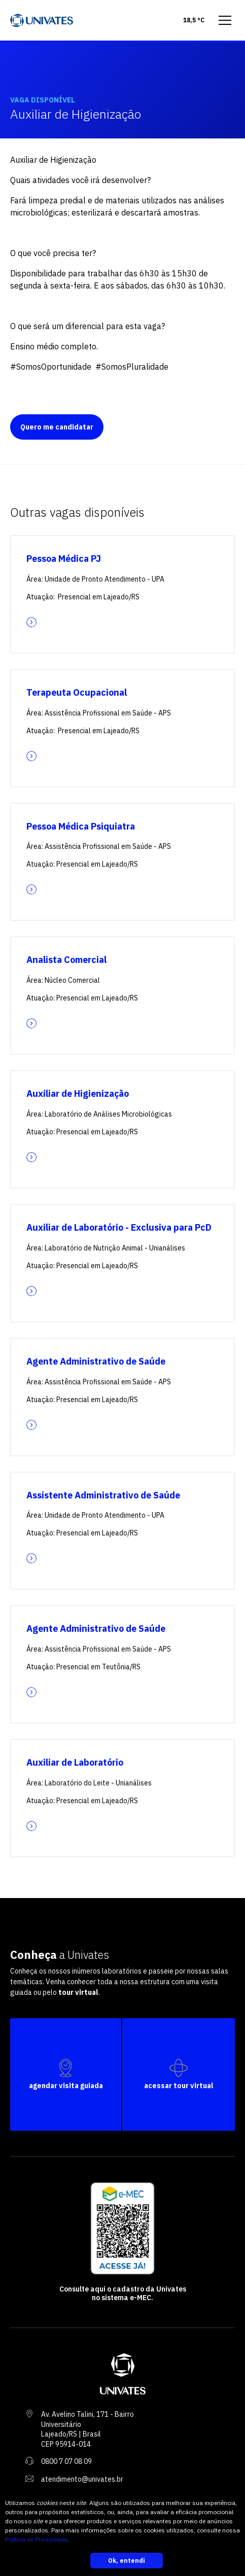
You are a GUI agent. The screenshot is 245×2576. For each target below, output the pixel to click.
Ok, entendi (126, 2560)
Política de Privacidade (36, 2539)
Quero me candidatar (56, 427)
